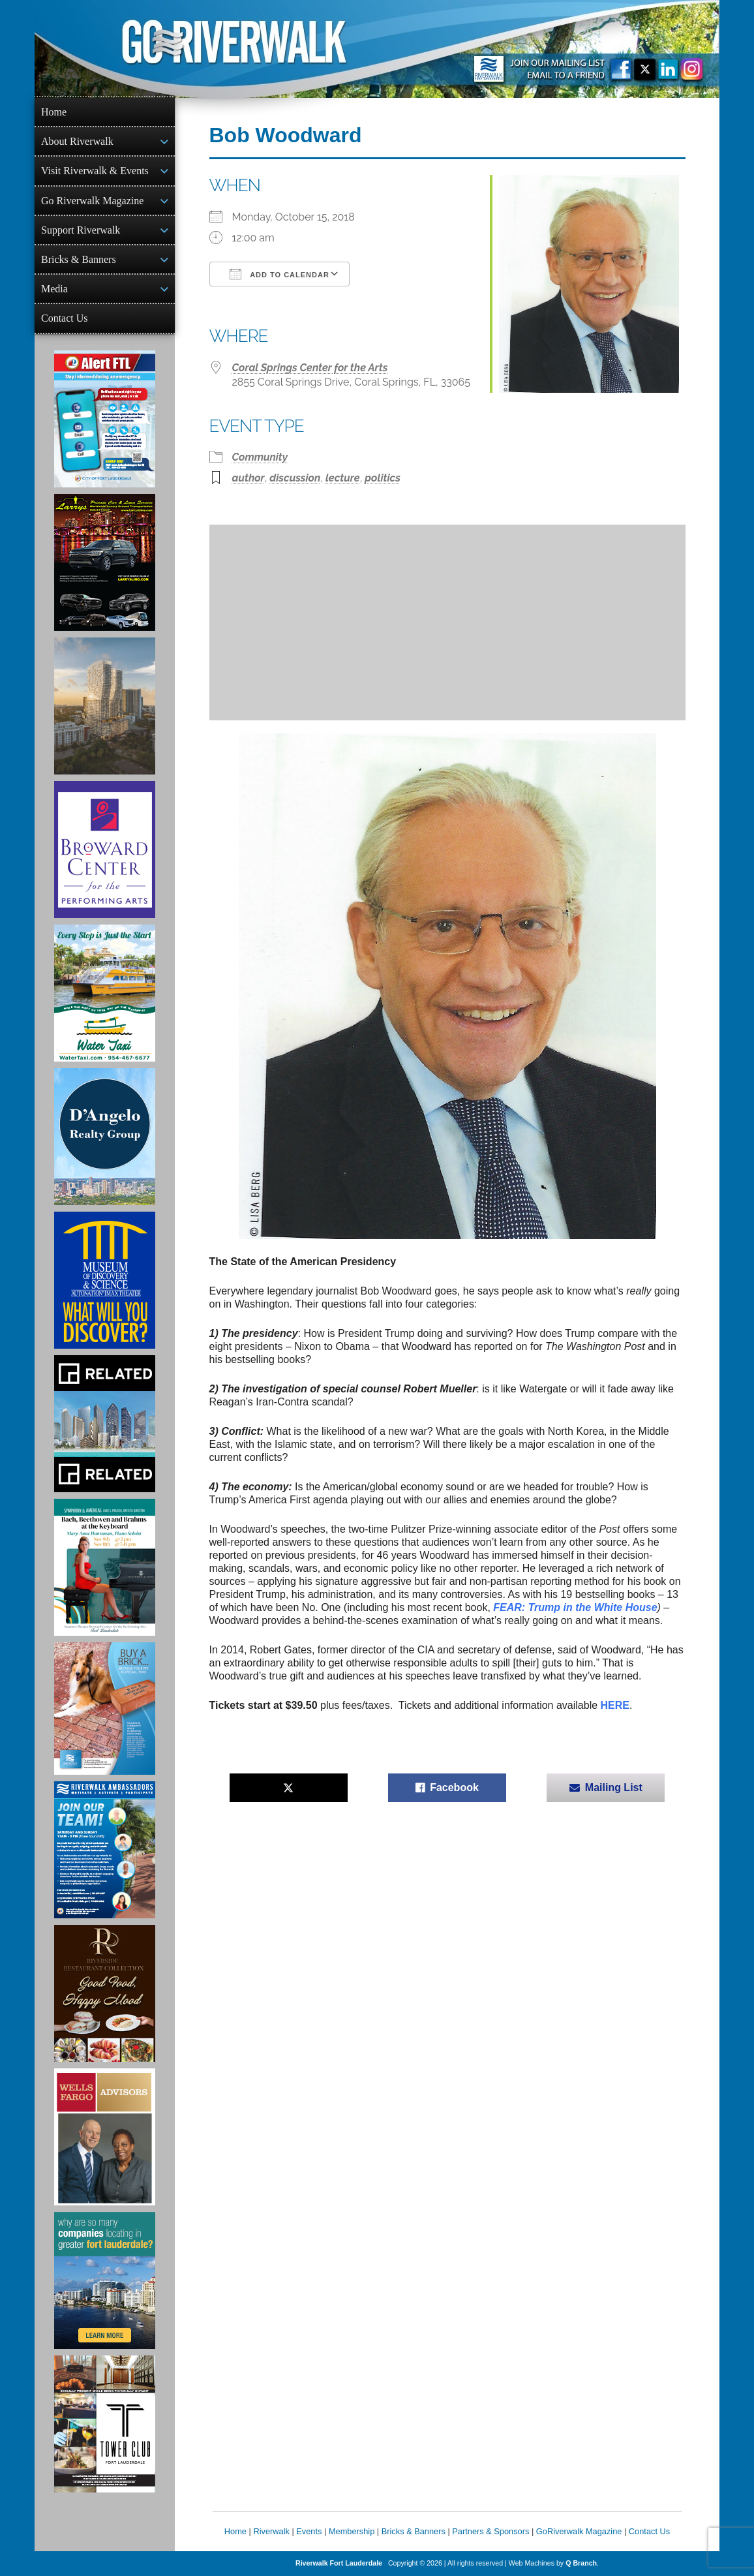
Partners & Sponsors (490, 2531)
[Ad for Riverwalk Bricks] (105, 1708)
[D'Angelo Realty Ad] (105, 1136)
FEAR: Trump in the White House (575, 1607)
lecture (342, 478)
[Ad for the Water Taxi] (105, 993)
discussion (294, 478)
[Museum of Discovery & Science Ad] (105, 1280)
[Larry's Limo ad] (105, 562)
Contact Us (64, 318)
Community (260, 457)
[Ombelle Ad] (105, 706)
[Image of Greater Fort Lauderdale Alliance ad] (105, 2280)
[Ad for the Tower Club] (105, 2424)
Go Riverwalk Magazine (92, 200)
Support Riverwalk (80, 230)
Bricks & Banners (78, 259)
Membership (351, 2531)
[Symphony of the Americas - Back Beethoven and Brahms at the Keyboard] (105, 1567)
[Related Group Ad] (105, 1423)
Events (309, 2531)
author (248, 478)
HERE (615, 1705)
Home (54, 111)
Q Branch (581, 2563)
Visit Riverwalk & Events (95, 170)
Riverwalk (271, 2531)
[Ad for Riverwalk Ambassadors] (105, 1850)
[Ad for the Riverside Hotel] (105, 1993)
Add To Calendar (279, 274)
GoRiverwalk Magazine (579, 2531)
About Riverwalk (77, 141)
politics (382, 478)
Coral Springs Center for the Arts (310, 367)
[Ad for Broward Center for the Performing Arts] (105, 849)
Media (54, 288)
